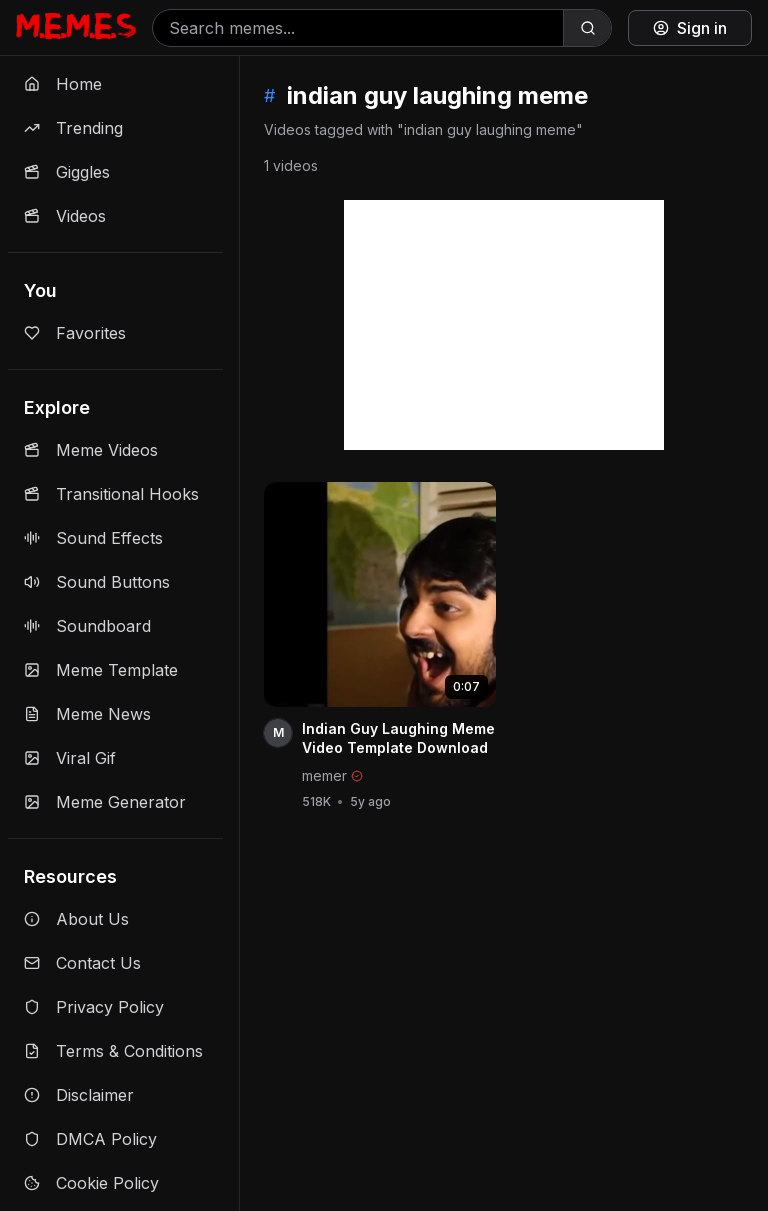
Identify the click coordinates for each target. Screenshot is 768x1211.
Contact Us (82, 963)
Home (63, 84)
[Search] (587, 28)
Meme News (87, 714)
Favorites (75, 333)
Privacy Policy (94, 1007)
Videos (65, 216)
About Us (76, 919)
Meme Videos (91, 450)
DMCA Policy (90, 1139)
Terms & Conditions (113, 1051)
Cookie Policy (91, 1183)
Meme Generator (105, 802)
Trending (73, 128)
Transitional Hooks (111, 494)
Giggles (67, 172)
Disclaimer (79, 1095)
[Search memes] (358, 28)
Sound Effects (93, 538)
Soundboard (87, 626)
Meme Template (101, 670)
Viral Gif (70, 758)
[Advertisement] (504, 325)
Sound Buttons (97, 582)
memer (324, 775)
